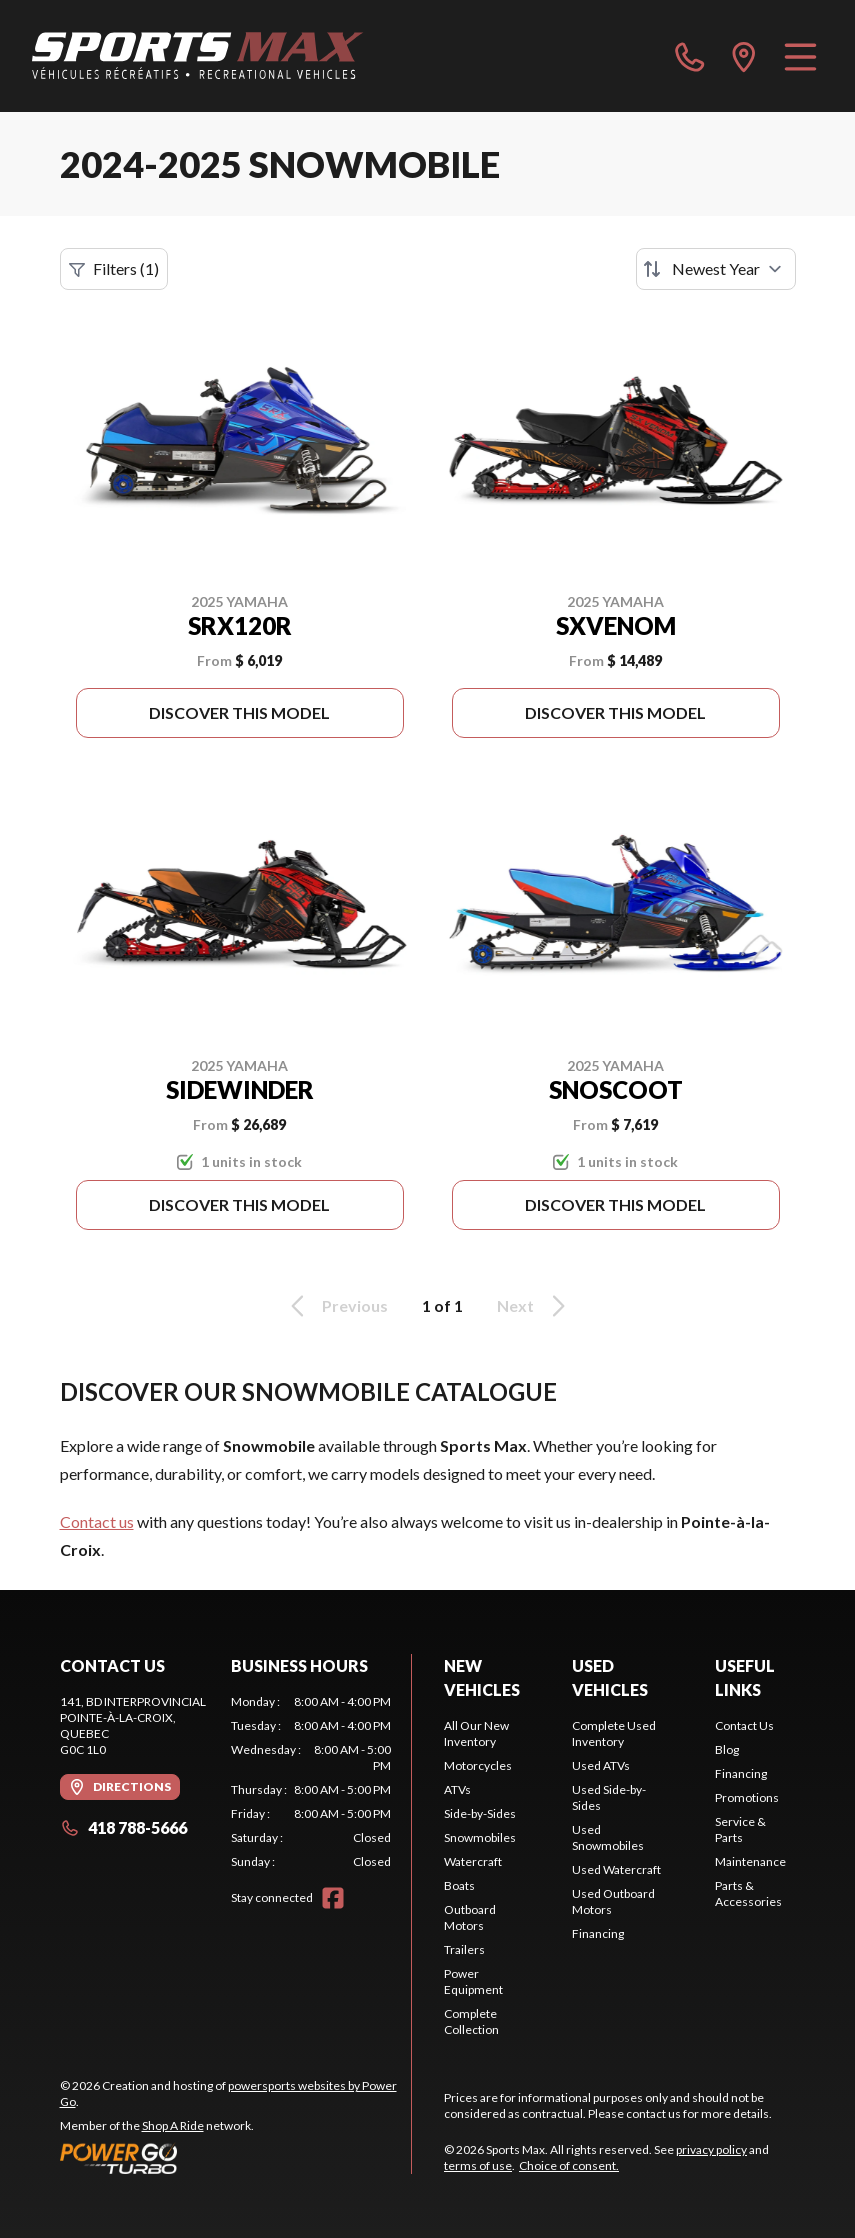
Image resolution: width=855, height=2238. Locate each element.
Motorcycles (478, 1765)
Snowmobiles (480, 1837)
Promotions (747, 1797)
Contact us (97, 1521)
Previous (336, 1306)
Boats (459, 1885)
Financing (598, 1933)
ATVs (457, 1789)
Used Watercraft (616, 1869)
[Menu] (800, 56)
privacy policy (711, 2149)
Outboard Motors (470, 1917)
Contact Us (744, 1725)
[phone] (690, 56)
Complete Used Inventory (614, 1733)
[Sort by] (716, 269)
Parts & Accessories (748, 1893)
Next (534, 1306)
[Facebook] (333, 1898)
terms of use (478, 2165)
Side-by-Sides (480, 1813)
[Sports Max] (198, 56)
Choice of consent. (569, 2165)
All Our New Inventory (476, 1733)
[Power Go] (236, 2158)
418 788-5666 (123, 1827)
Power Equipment (473, 1981)
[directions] (744, 56)
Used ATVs (601, 1765)
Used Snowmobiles (608, 1837)
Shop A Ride (173, 2125)
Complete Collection (471, 2021)
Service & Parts (740, 1829)
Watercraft (473, 1861)
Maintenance (750, 1861)
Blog (727, 1749)
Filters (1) (114, 269)
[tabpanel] (311, 1782)
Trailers (464, 1949)
